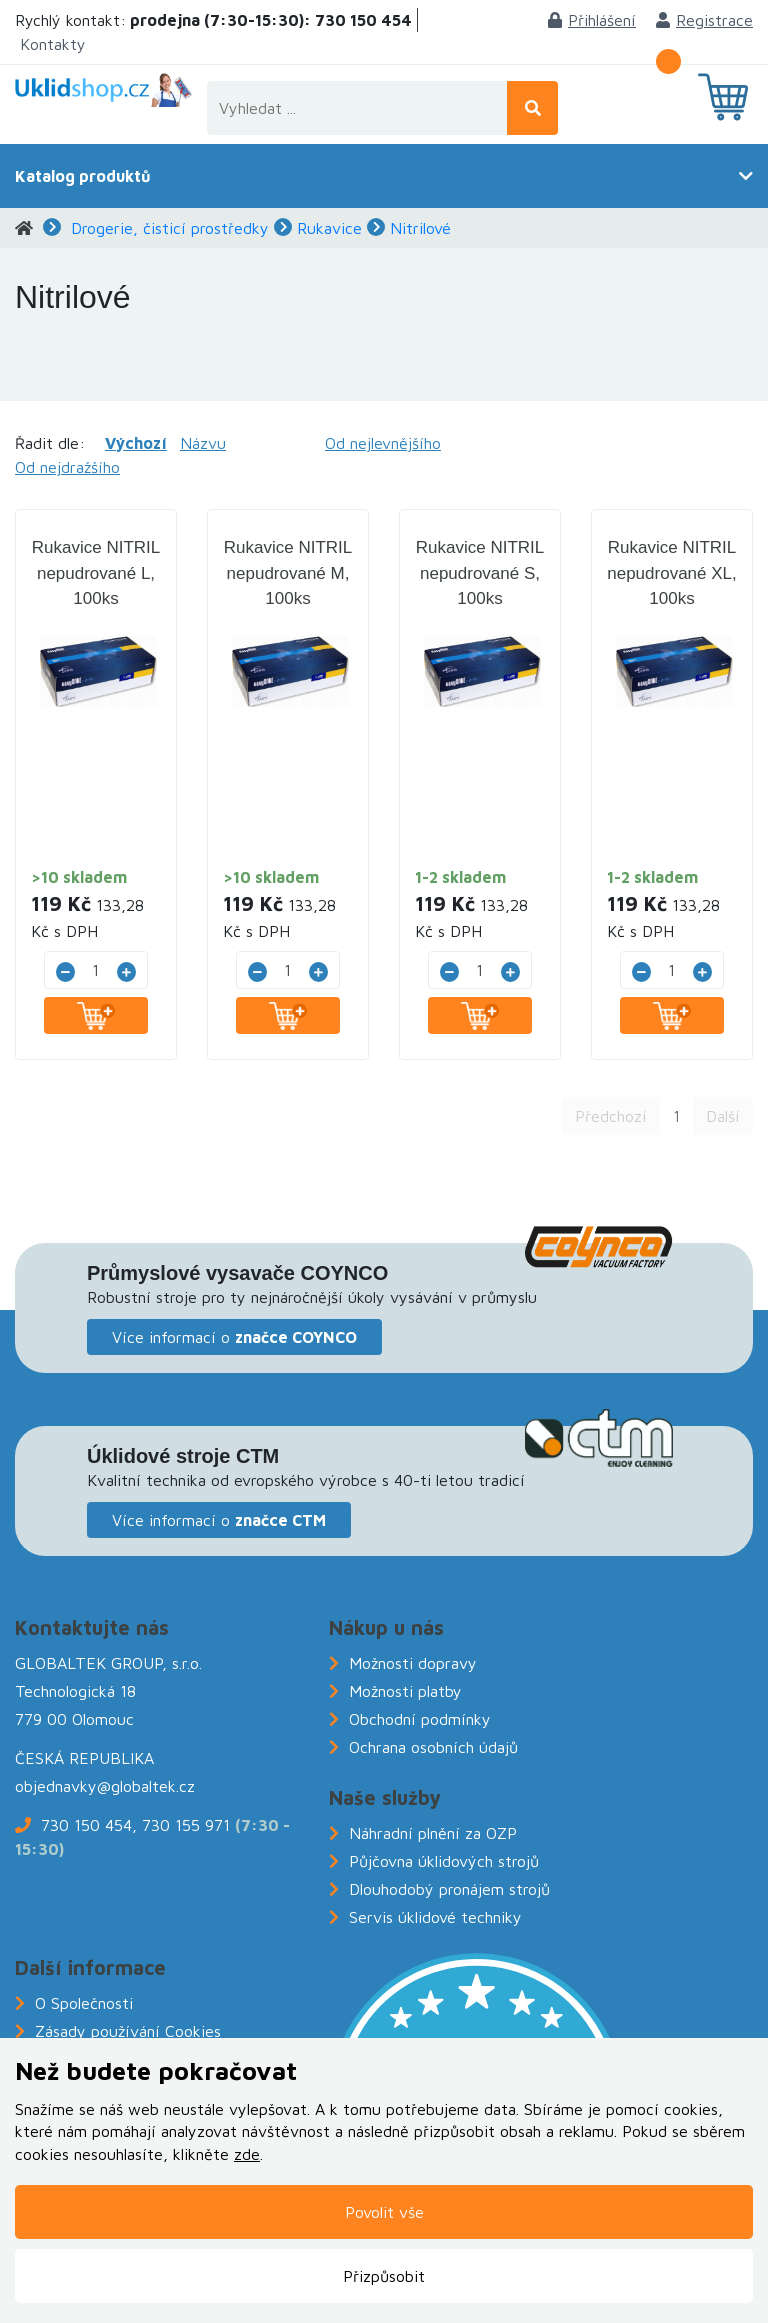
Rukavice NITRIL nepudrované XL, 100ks (672, 573)
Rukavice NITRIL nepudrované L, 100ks (96, 573)
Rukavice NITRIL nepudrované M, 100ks (288, 573)
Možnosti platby (405, 1691)
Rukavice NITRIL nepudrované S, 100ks (480, 573)
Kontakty (53, 44)
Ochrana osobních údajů (433, 1747)
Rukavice (329, 228)
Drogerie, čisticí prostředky (170, 228)
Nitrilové (420, 228)
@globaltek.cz (146, 1786)
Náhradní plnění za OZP (433, 1833)
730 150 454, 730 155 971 (135, 1825)
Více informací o (234, 1337)
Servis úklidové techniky (435, 1917)
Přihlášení (592, 20)
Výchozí (136, 443)
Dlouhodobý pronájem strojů (449, 1889)
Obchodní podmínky (420, 1719)
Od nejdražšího (67, 467)
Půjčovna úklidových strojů (444, 1861)
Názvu (203, 443)
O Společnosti (84, 2003)
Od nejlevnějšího (383, 443)
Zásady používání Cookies (128, 2031)
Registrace (704, 20)
